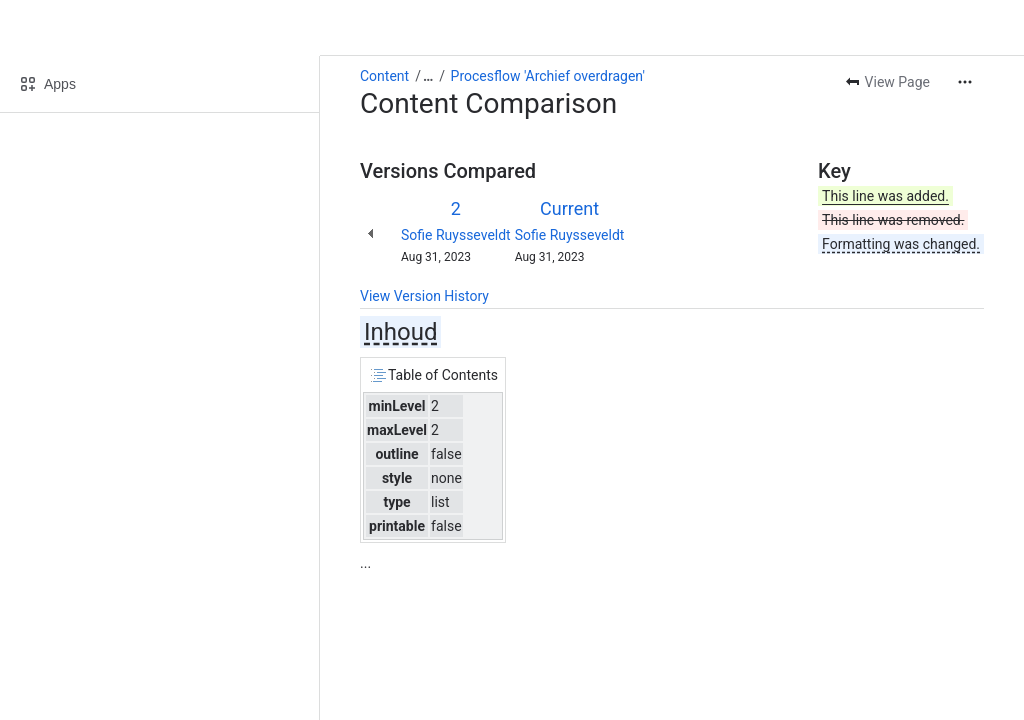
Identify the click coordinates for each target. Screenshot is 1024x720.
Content (384, 76)
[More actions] (965, 82)
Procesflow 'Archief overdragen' (548, 76)
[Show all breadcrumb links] (428, 76)
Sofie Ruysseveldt (456, 235)
